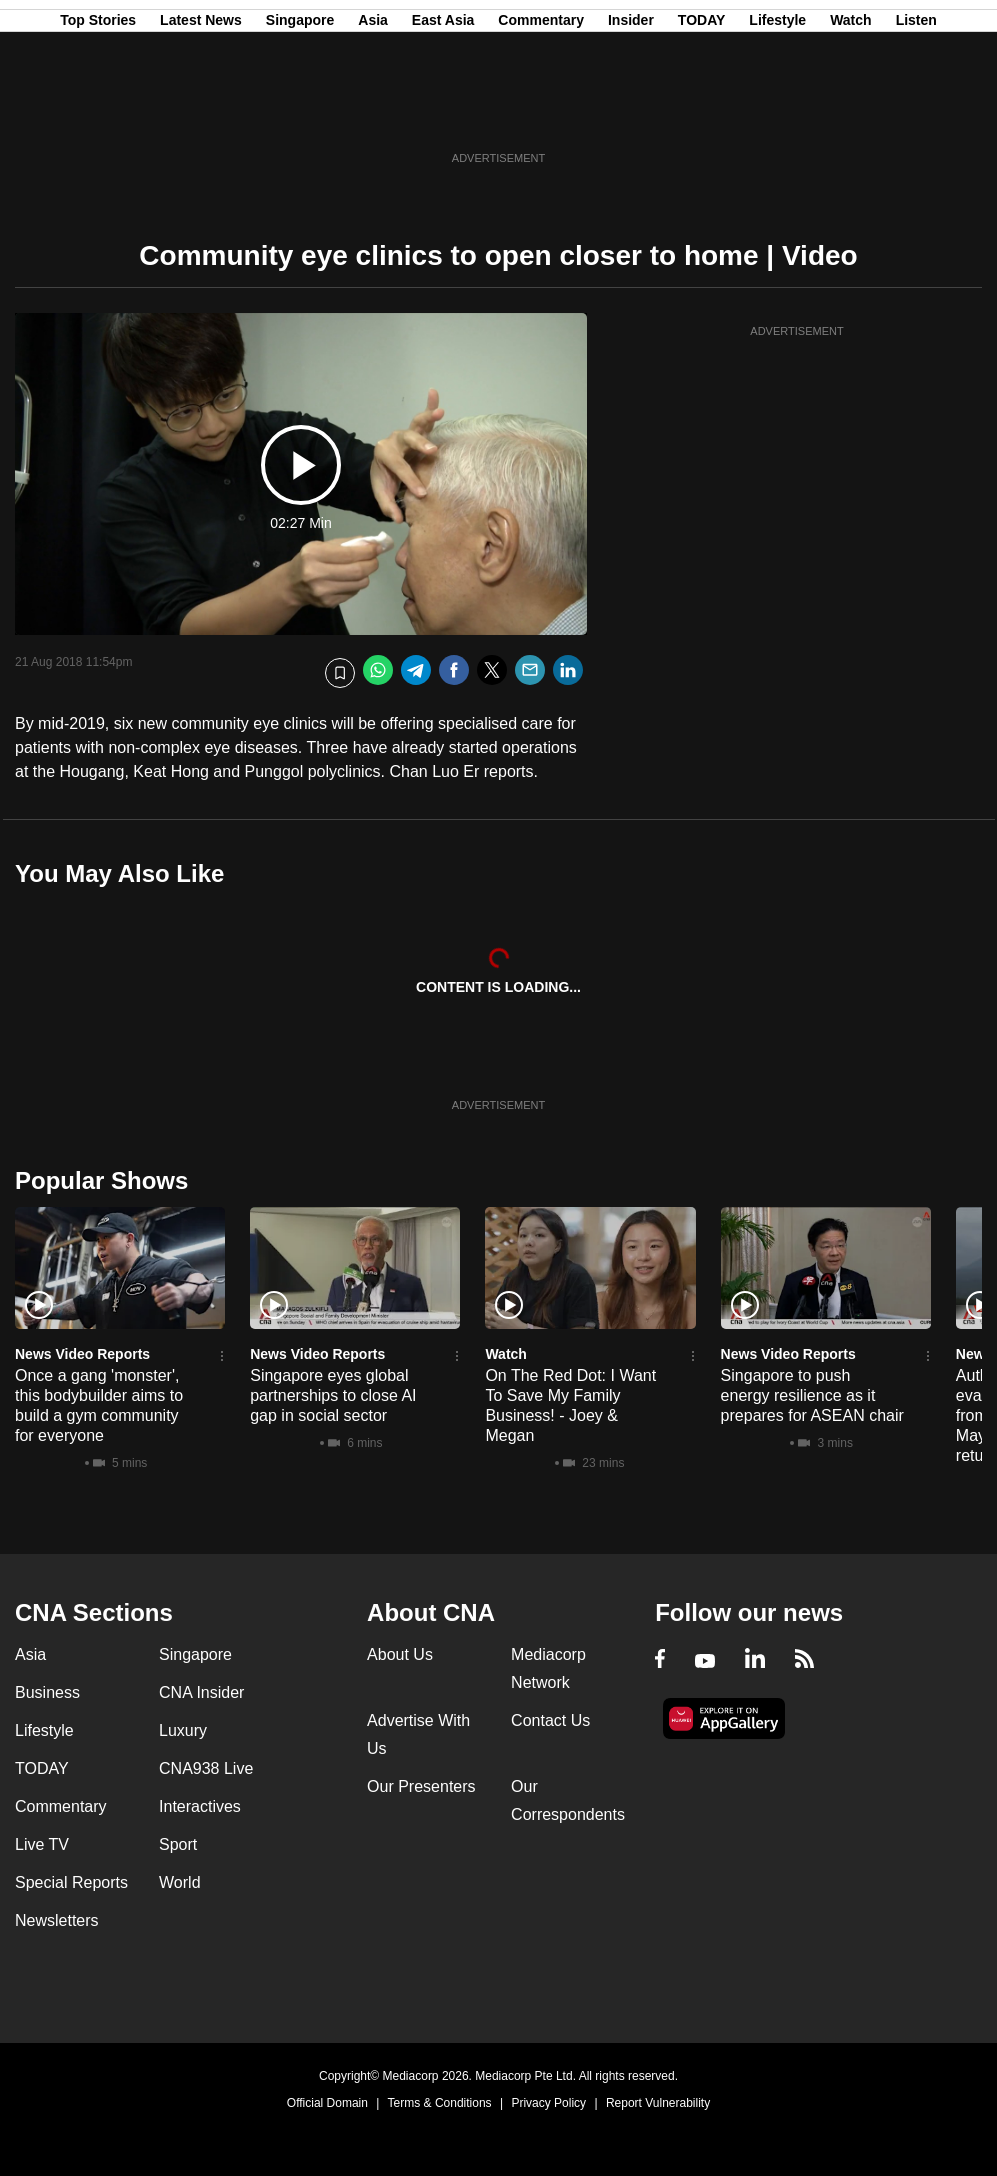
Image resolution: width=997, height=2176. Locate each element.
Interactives (200, 1806)
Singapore (300, 113)
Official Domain (327, 2103)
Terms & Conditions (440, 2103)
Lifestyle (777, 113)
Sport (178, 1844)
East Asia (443, 113)
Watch (850, 113)
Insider (631, 113)
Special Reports (71, 1882)
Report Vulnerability (658, 2103)
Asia (373, 113)
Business (47, 1692)
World (180, 1882)
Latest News (201, 113)
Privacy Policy (548, 2103)
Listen (916, 113)
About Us (400, 1654)
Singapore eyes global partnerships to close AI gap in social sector (333, 1395)
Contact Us (550, 1720)
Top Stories (98, 113)
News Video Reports (82, 1354)
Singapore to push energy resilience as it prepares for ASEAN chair (812, 1395)
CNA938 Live (206, 1768)
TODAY (701, 113)
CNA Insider (201, 1692)
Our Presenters (421, 1786)
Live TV (42, 1844)
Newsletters (57, 1920)
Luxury (183, 1730)
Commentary (541, 113)
